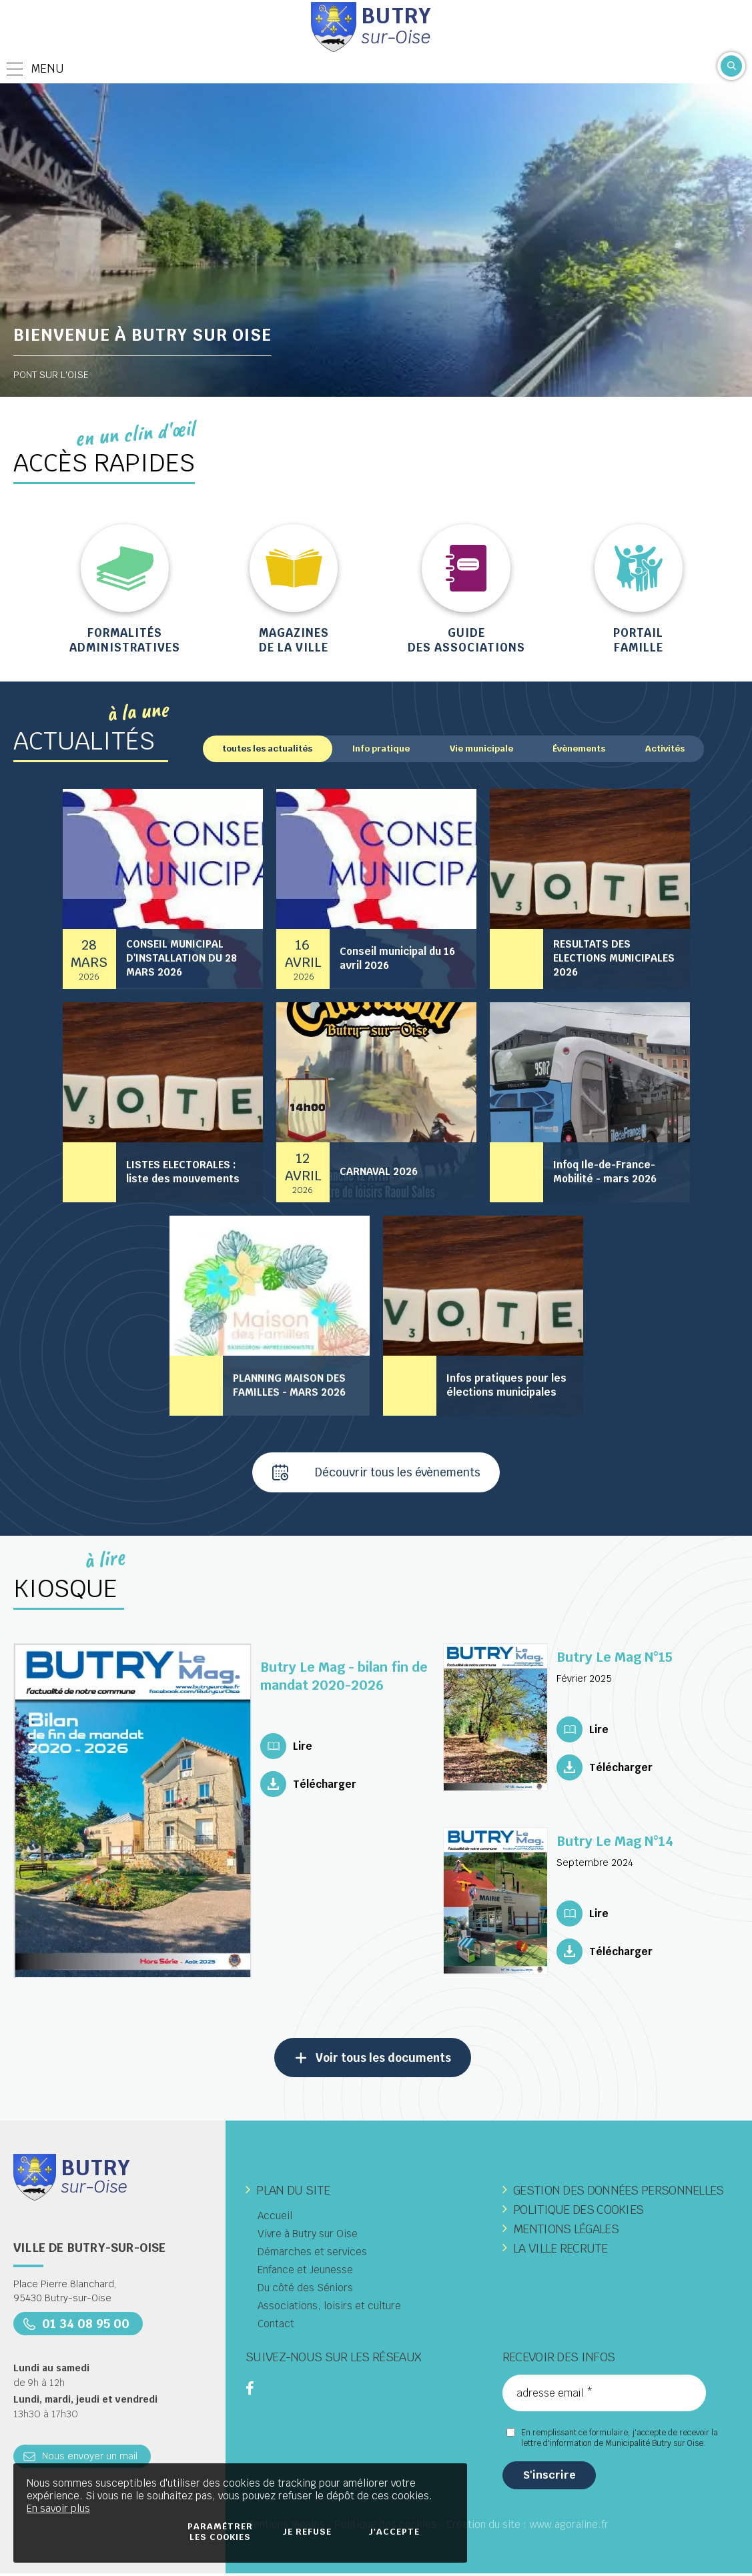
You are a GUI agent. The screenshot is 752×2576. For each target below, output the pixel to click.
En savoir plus (58, 2508)
